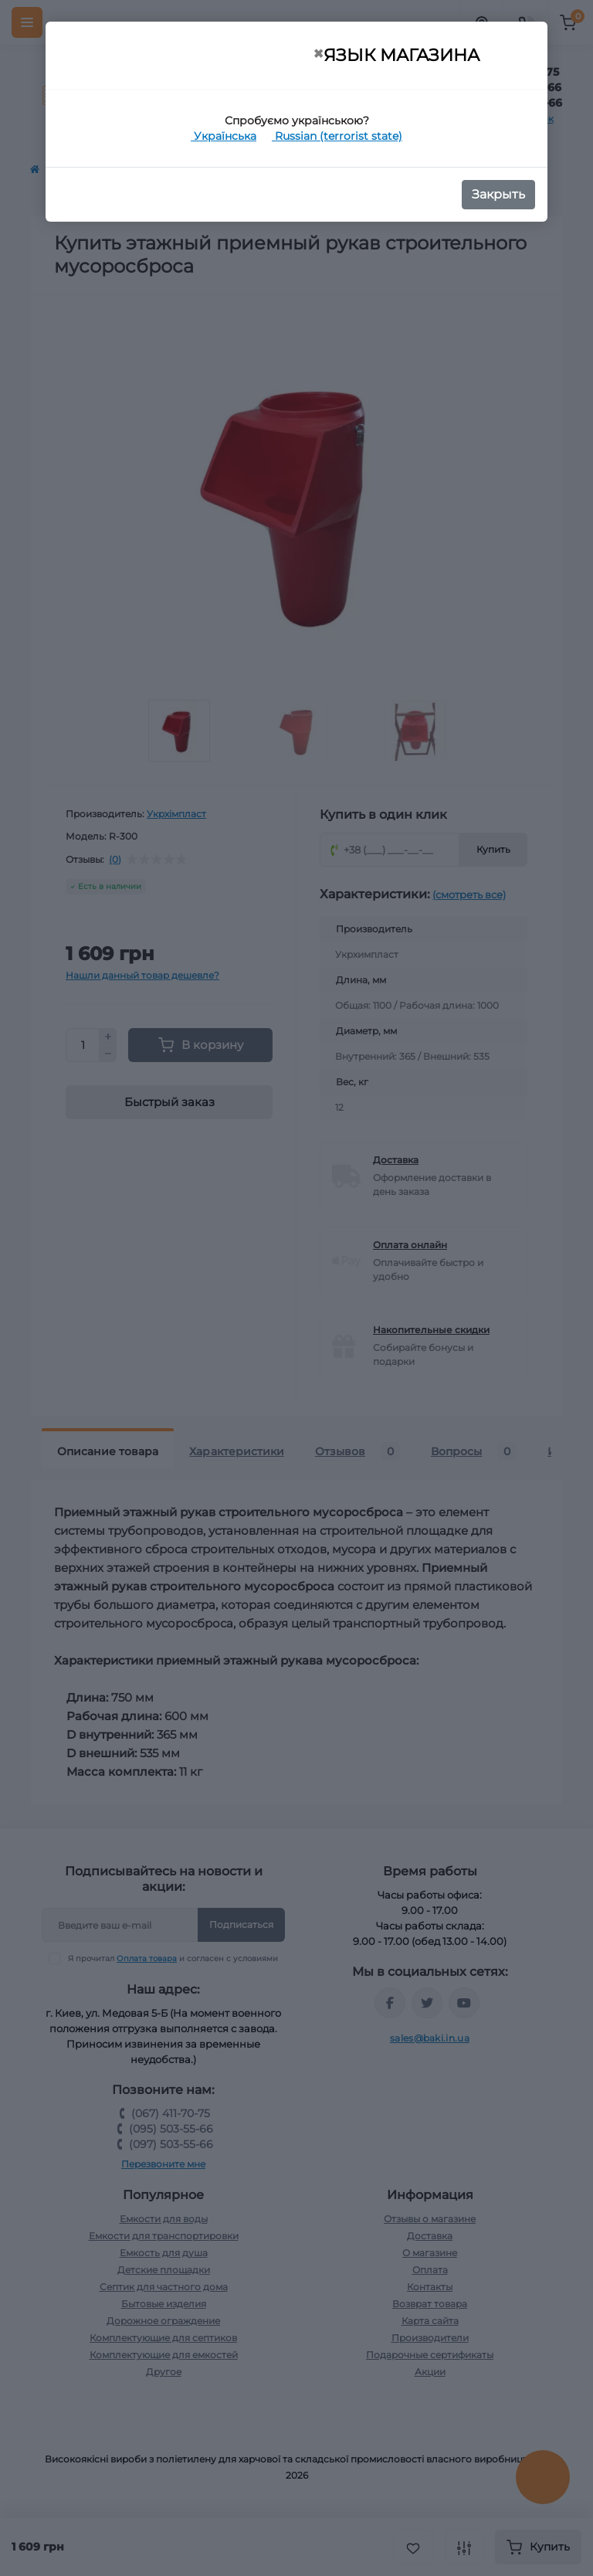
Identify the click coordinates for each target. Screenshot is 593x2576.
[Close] (318, 54)
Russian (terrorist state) (337, 136)
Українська (223, 136)
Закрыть (498, 194)
